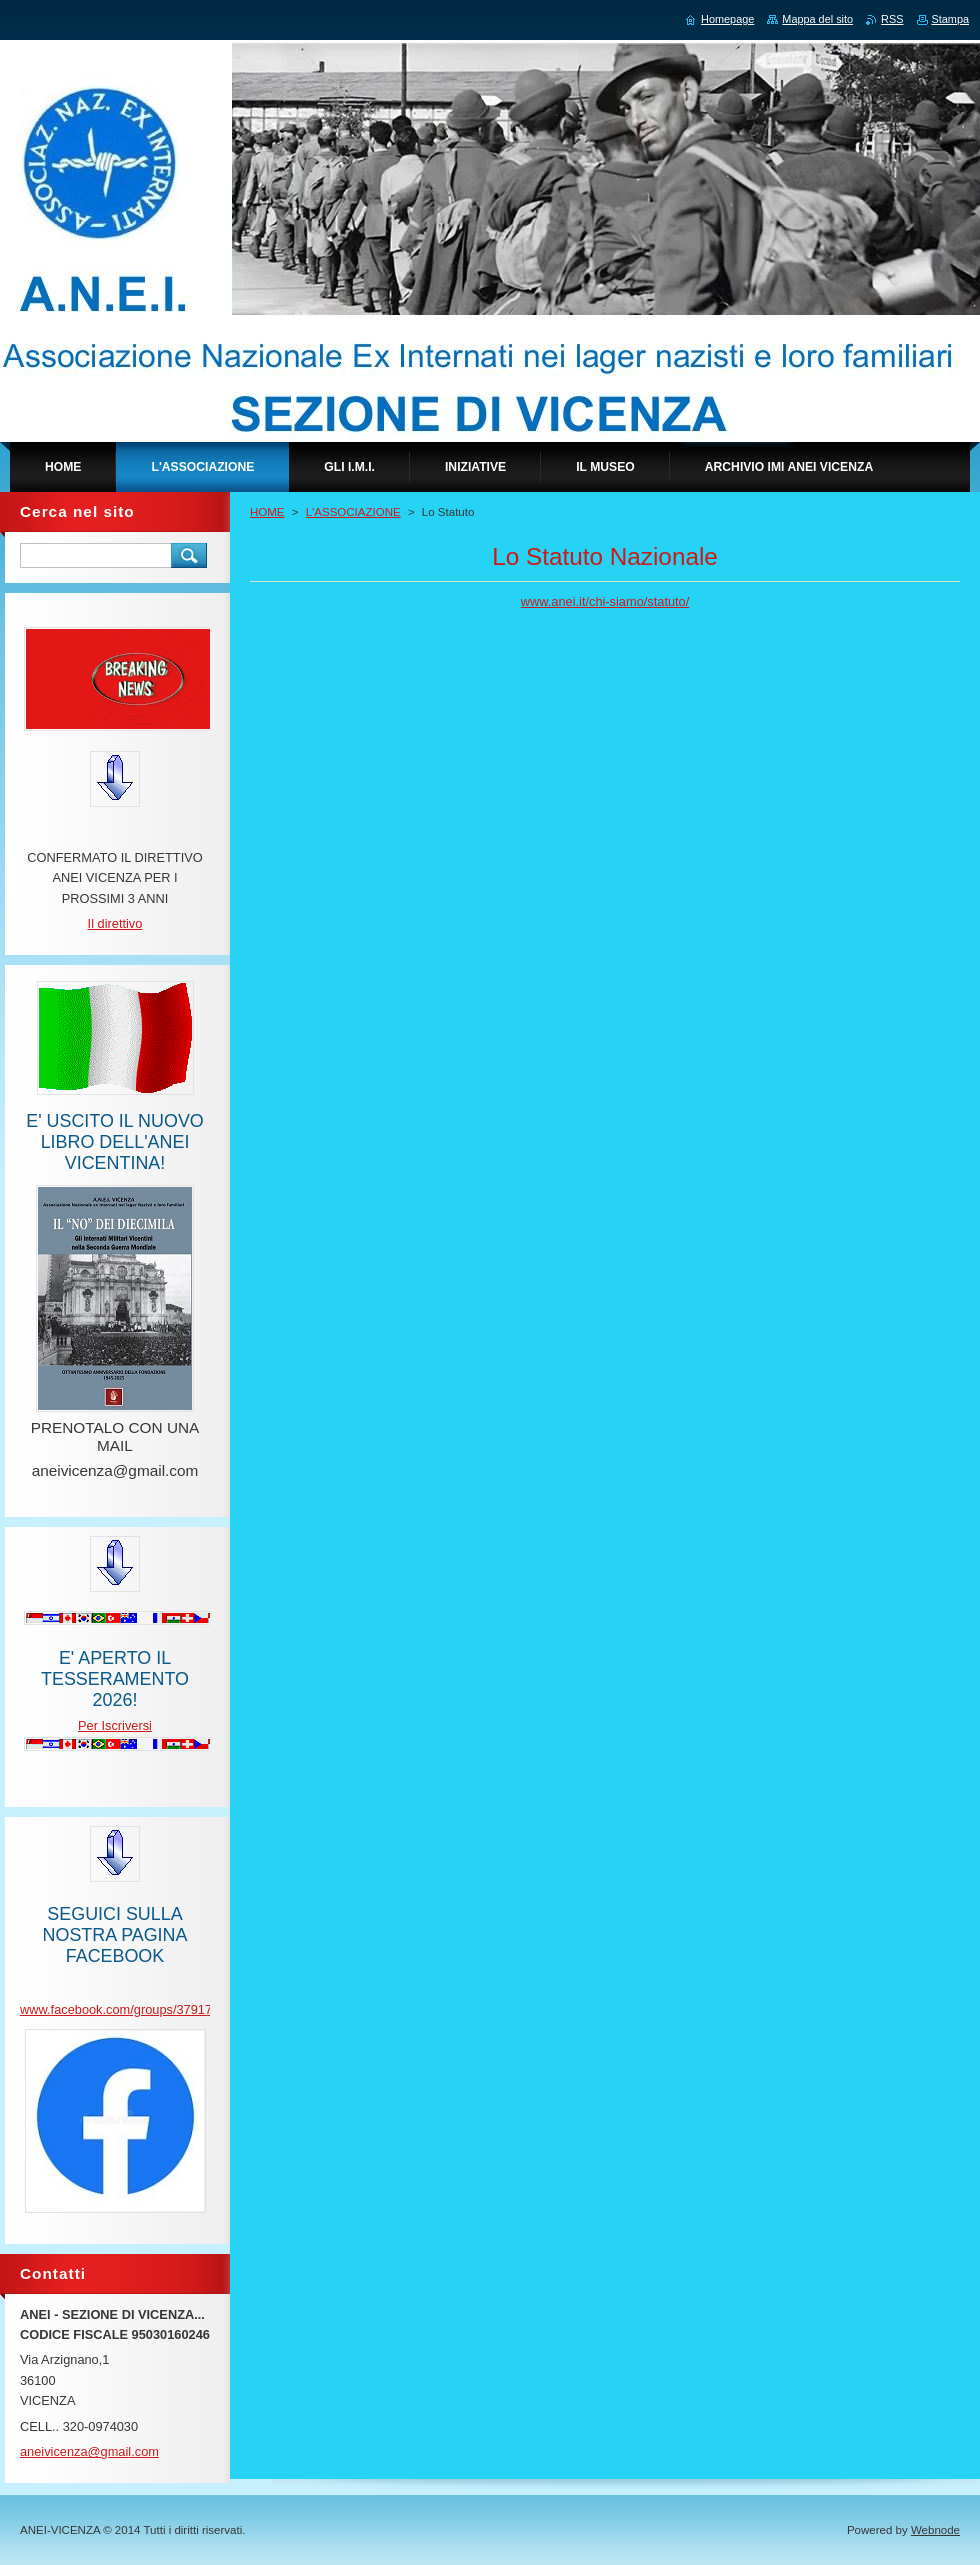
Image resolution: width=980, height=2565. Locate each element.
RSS (892, 19)
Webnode (935, 2530)
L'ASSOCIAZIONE (353, 512)
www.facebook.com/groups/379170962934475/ (153, 2009)
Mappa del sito (817, 19)
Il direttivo (115, 923)
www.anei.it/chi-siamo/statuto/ (605, 601)
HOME (267, 512)
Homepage (727, 19)
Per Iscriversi (115, 1725)
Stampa (950, 19)
